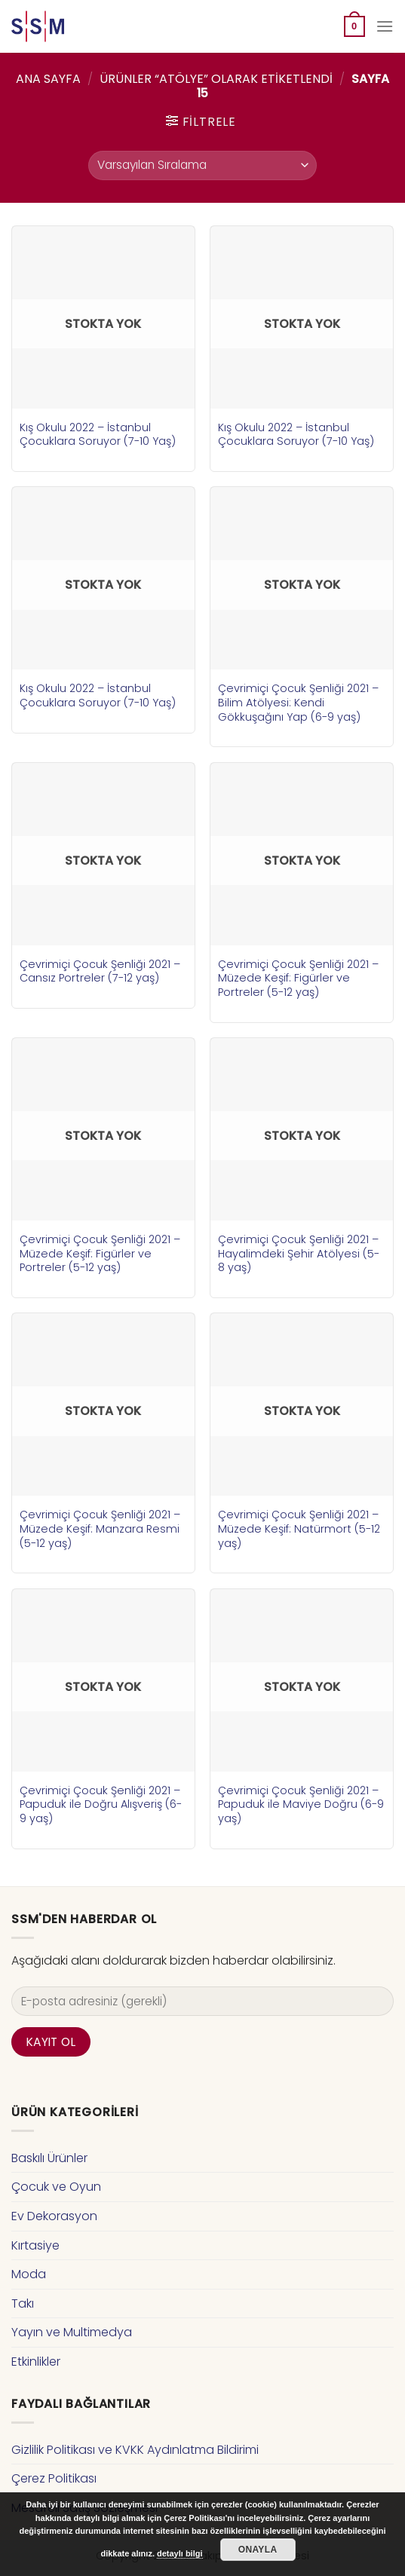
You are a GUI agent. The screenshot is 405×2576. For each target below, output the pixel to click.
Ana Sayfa (48, 78)
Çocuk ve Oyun (56, 2186)
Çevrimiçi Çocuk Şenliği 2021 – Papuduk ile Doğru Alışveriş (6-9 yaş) (101, 1805)
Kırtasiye (35, 2245)
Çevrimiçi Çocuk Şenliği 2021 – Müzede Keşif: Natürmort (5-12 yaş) (299, 1529)
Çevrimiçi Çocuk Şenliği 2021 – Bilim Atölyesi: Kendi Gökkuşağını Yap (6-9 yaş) (298, 703)
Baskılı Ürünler (49, 2158)
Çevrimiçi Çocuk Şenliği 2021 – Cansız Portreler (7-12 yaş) (100, 971)
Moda (28, 2274)
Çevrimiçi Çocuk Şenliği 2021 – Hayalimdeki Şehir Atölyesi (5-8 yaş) (298, 1254)
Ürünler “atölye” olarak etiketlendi (216, 78)
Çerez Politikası (54, 2478)
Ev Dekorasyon (54, 2216)
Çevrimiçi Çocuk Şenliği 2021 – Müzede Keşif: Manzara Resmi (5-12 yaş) (100, 1529)
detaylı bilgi (180, 2553)
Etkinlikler (35, 2361)
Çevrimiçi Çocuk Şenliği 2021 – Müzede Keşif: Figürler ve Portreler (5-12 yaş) (298, 978)
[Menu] (385, 26)
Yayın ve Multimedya (71, 2332)
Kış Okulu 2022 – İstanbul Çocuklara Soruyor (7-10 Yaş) (98, 435)
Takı (22, 2303)
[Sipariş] (202, 165)
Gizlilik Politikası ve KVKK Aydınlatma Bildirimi (135, 2449)
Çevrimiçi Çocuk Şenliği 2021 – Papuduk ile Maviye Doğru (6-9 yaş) (301, 1805)
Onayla (258, 2549)
